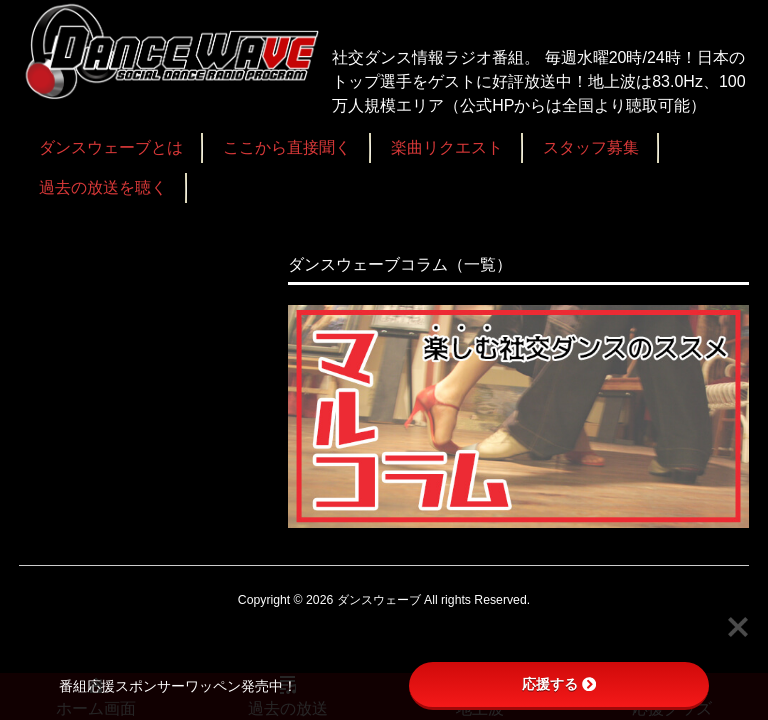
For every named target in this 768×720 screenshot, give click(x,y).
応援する (559, 684)
